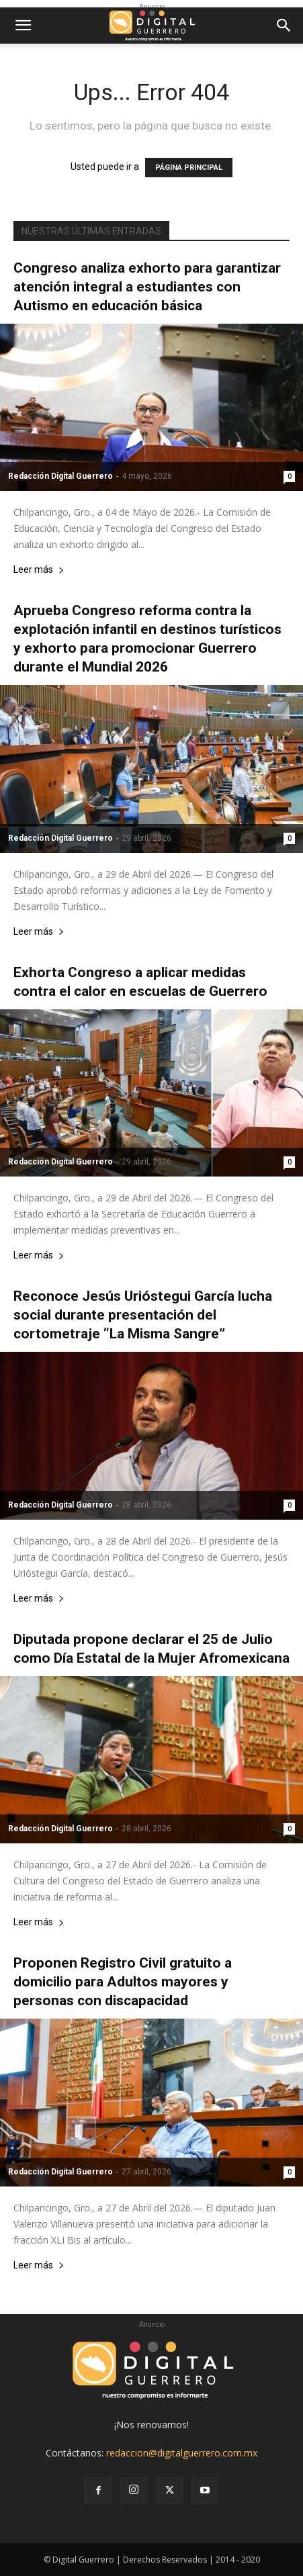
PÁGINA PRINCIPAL (188, 167)
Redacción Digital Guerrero (60, 476)
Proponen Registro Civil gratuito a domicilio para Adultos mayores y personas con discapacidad (122, 1982)
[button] (22, 25)
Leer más (38, 570)
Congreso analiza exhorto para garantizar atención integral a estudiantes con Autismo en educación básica (147, 287)
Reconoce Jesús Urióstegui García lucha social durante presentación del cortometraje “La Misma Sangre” (142, 1315)
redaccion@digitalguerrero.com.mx (181, 2452)
